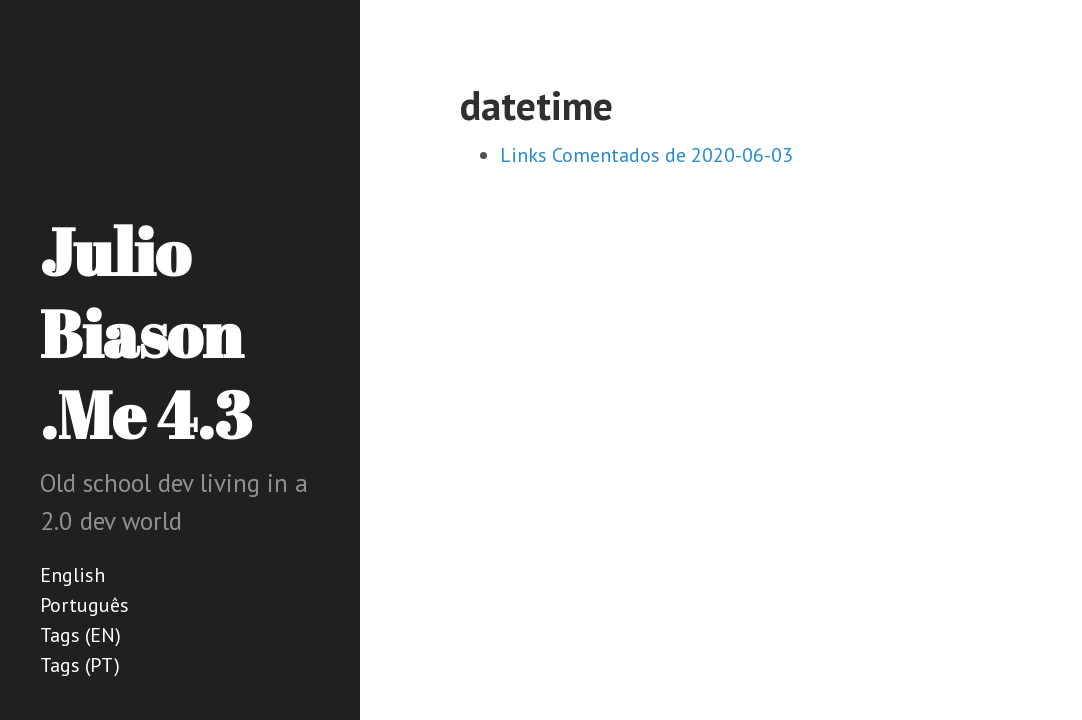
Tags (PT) (80, 665)
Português (84, 605)
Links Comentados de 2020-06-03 (646, 155)
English (72, 575)
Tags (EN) (80, 635)
